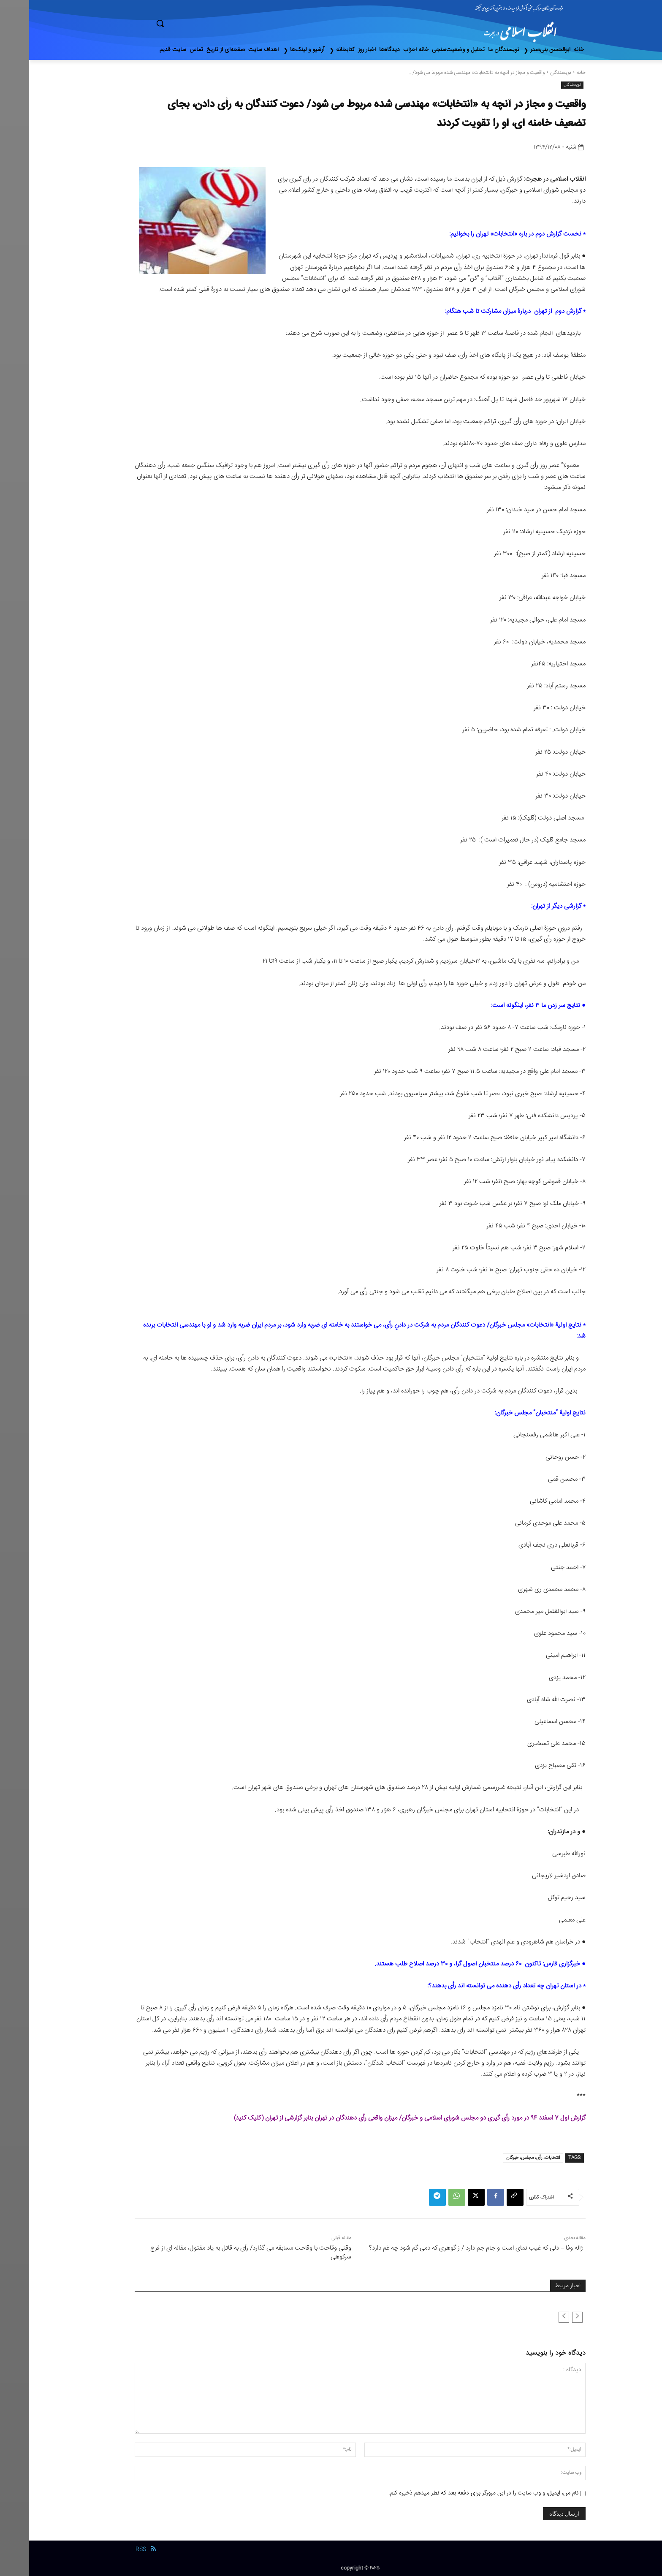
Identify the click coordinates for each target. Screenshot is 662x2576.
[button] (196, 23)
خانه (552, 73)
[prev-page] (548, 2317)
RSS (111, 2549)
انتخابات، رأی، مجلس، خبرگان (504, 2157)
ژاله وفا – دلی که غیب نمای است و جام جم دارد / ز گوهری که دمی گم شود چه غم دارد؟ (447, 2248)
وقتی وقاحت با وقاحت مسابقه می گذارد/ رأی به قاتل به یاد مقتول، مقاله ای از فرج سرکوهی (221, 2252)
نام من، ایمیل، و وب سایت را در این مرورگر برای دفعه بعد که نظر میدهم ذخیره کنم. (454, 2493)
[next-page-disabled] (534, 2317)
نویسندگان (531, 73)
